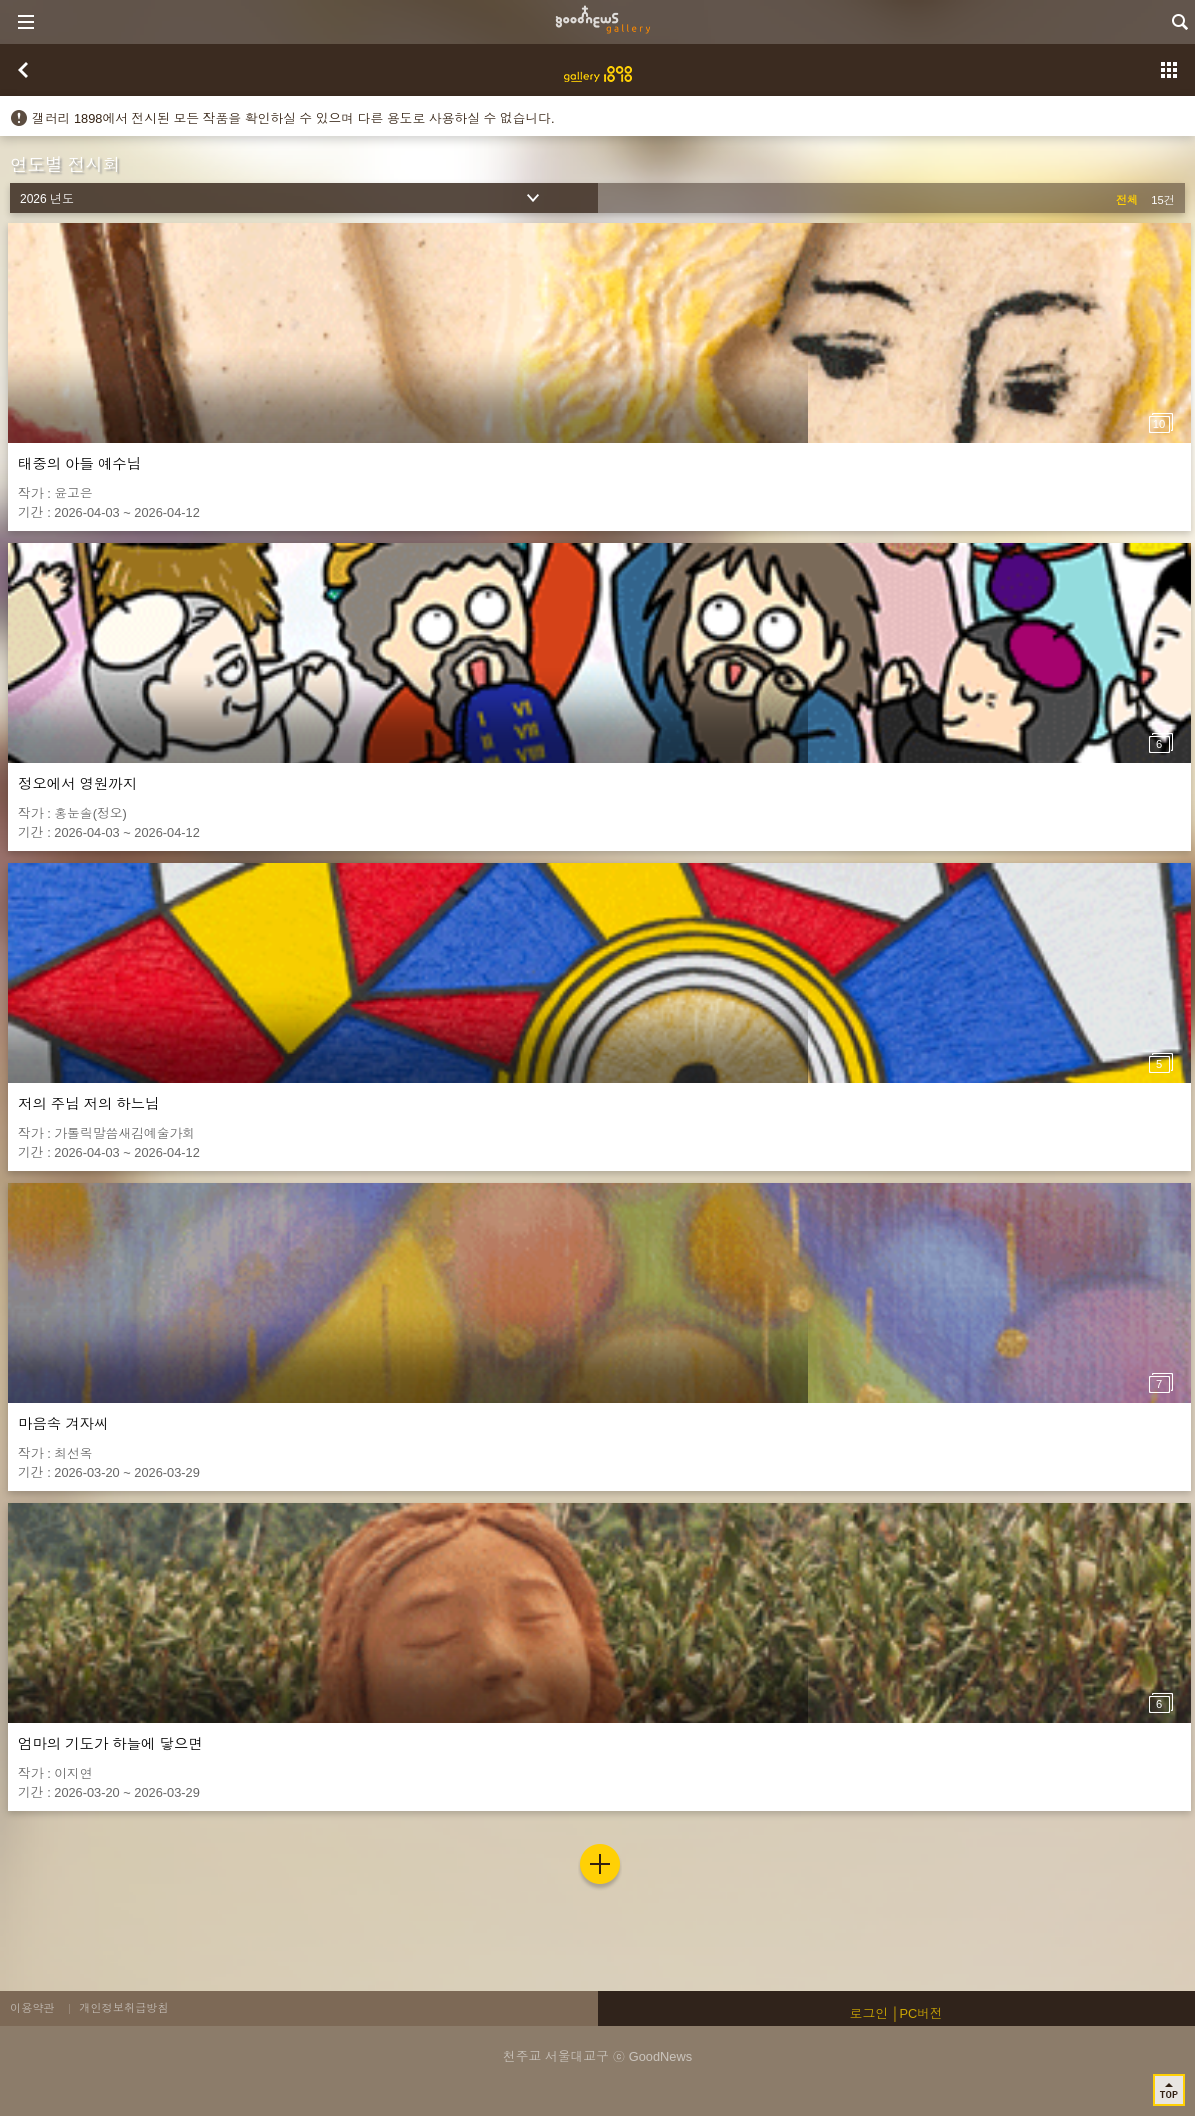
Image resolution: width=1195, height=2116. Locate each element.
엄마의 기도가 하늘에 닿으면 (110, 1744)
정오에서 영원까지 (77, 784)
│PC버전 (917, 2013)
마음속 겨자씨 (63, 1424)
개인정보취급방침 (124, 2008)
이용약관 (32, 2008)
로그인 (869, 2013)
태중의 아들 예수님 (79, 464)
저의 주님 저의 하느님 (89, 1104)
